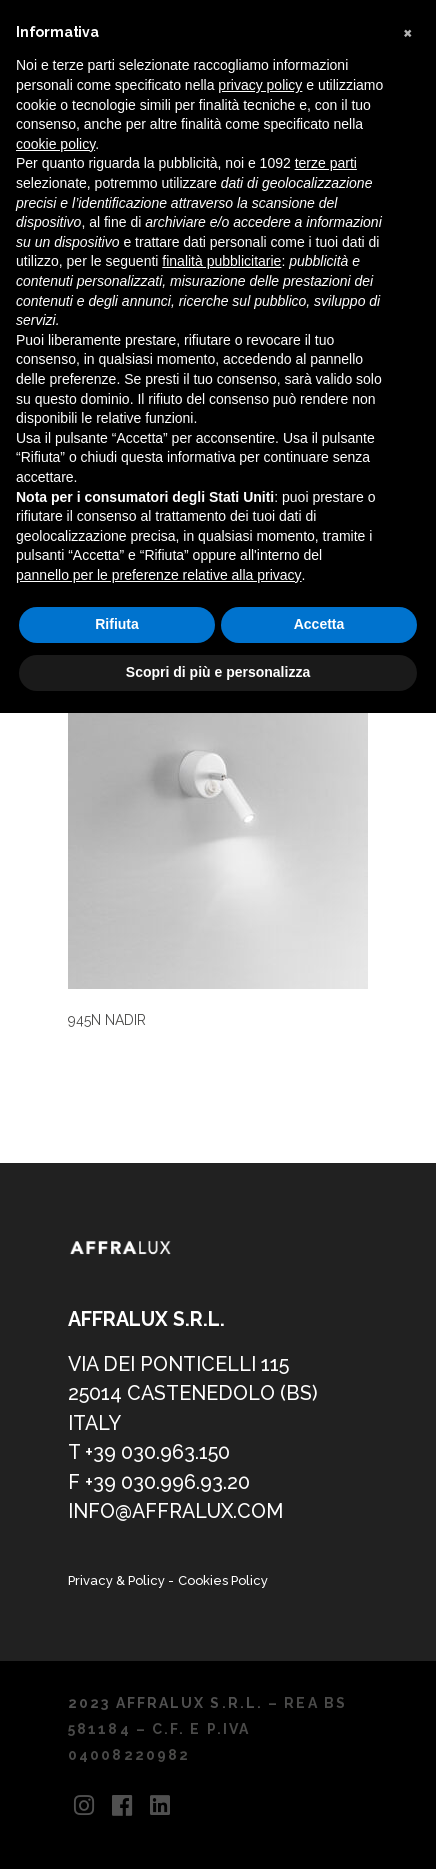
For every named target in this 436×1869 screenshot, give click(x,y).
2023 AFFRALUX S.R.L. (165, 1703)
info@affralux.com (175, 1511)
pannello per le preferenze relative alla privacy (159, 575)
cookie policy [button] (55, 144)
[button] (410, 32)
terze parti (326, 163)
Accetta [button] (319, 624)
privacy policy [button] (260, 85)
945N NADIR (107, 1020)
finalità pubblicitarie (221, 261)
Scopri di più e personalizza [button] (218, 672)
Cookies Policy (223, 1580)
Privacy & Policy (118, 1580)
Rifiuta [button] (117, 624)
